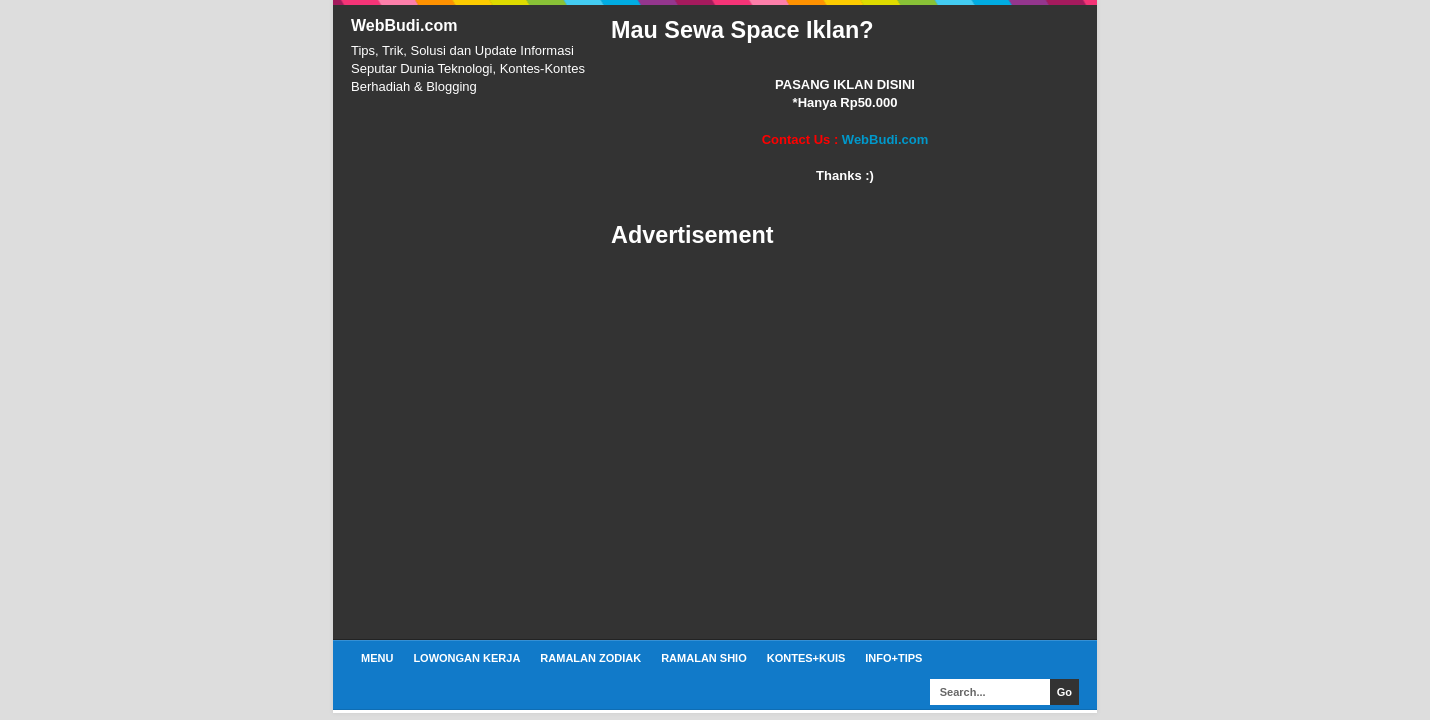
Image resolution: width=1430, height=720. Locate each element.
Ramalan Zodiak (590, 658)
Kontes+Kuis (806, 658)
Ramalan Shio (704, 658)
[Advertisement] (845, 445)
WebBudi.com (404, 25)
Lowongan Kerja (466, 658)
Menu (377, 658)
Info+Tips (893, 658)
